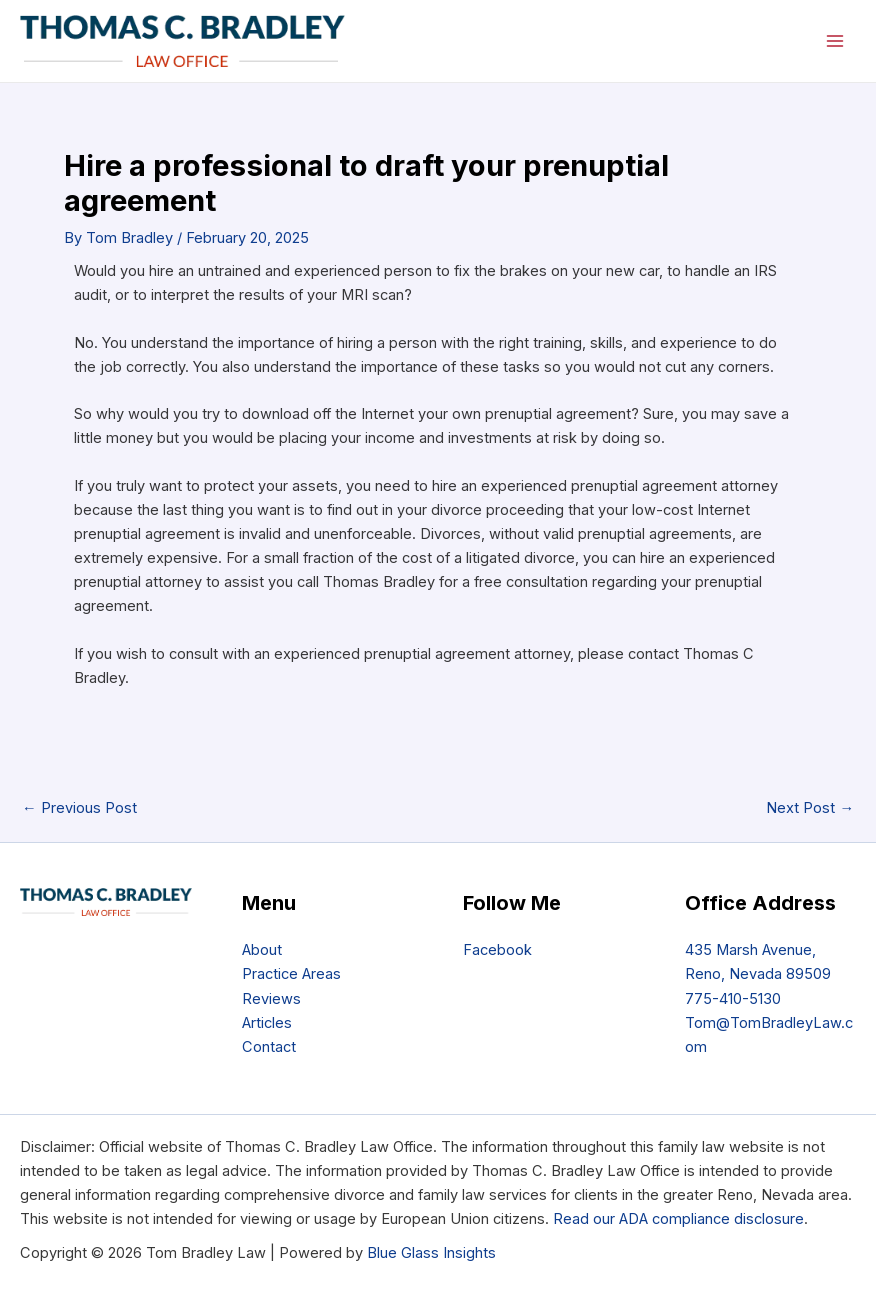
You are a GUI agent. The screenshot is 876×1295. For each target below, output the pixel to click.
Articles (267, 1023)
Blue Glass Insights (431, 1253)
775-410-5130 (733, 999)
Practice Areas (291, 974)
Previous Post (79, 808)
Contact (269, 1047)
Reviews (271, 999)
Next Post (810, 808)
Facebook (497, 950)
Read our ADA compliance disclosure (678, 1219)
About (262, 950)
